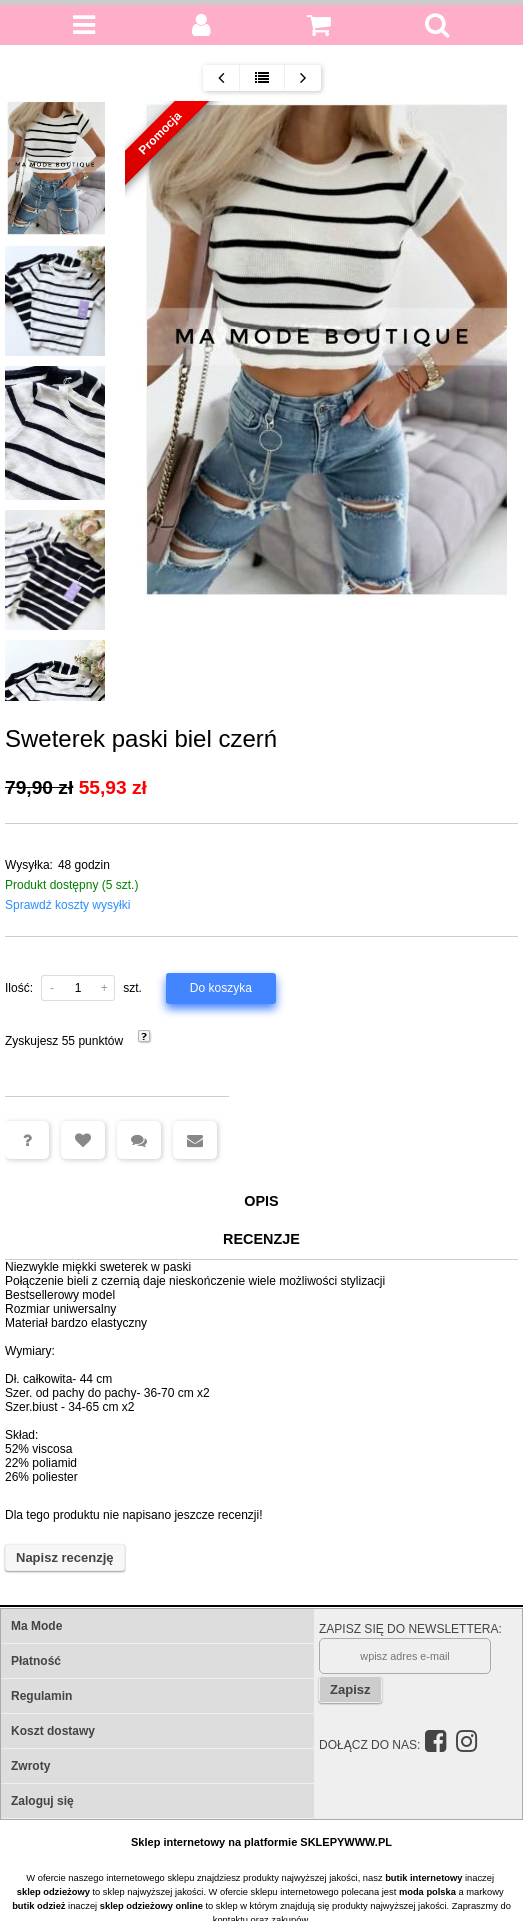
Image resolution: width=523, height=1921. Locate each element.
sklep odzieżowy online (151, 1906)
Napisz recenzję (65, 1557)
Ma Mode (36, 1626)
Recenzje (261, 1239)
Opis (261, 1201)
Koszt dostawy (53, 1731)
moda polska (427, 1892)
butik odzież (38, 1906)
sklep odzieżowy (53, 1892)
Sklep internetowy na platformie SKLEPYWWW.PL (261, 1842)
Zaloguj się (42, 1801)
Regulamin (41, 1696)
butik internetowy (423, 1878)
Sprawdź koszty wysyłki (67, 905)
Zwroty (30, 1766)
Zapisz (350, 1689)
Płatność (36, 1661)
